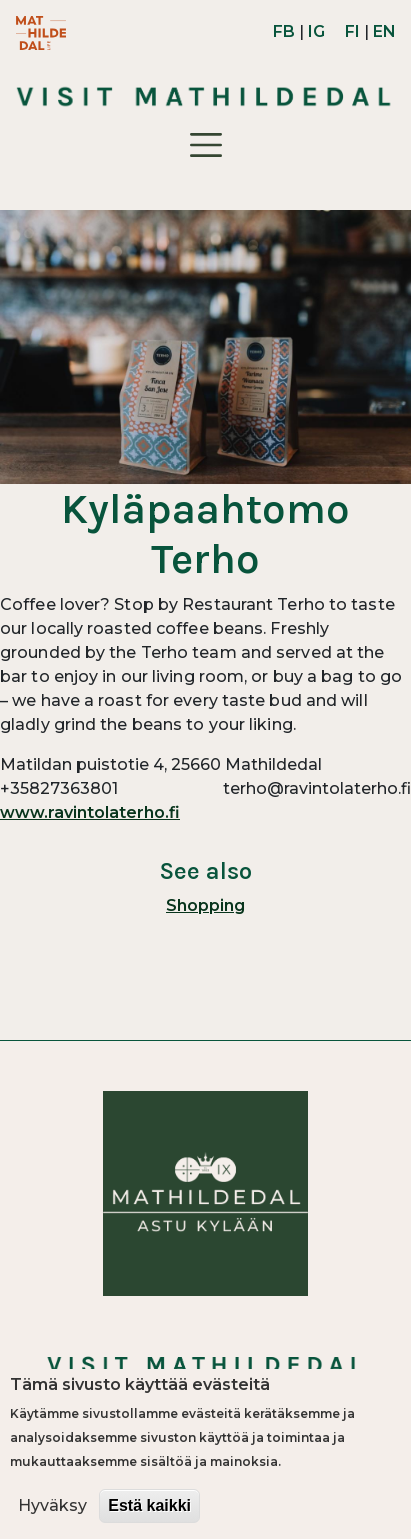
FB (284, 31)
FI (352, 31)
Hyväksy (52, 1505)
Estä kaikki (149, 1505)
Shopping (205, 905)
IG (316, 31)
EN (384, 31)
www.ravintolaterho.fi (90, 812)
